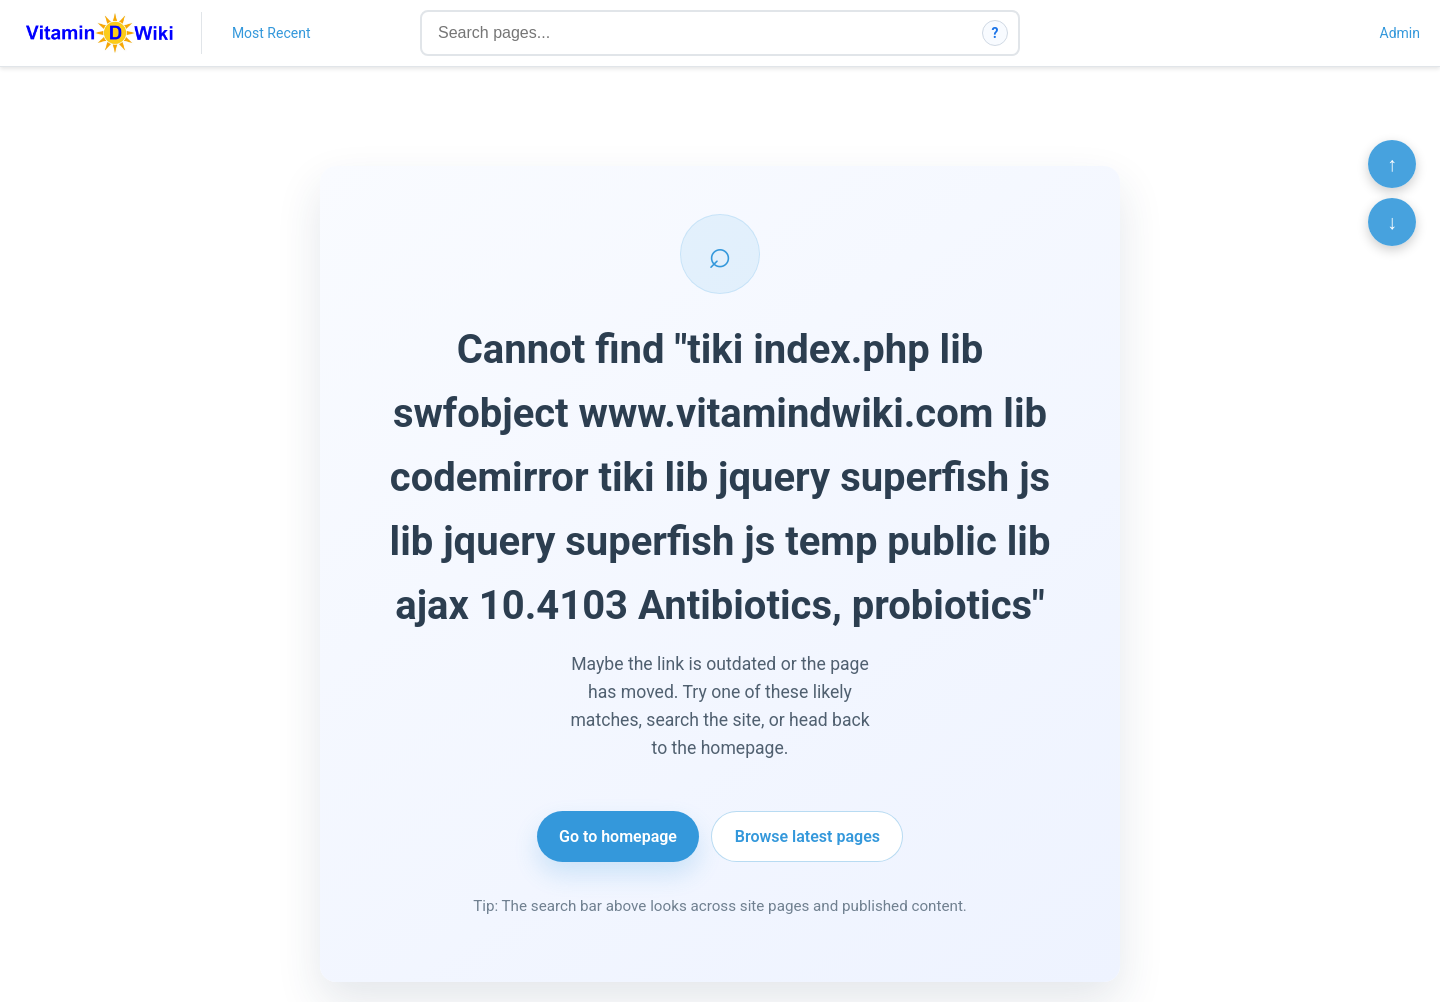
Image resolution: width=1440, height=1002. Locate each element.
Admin (1400, 33)
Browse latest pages (807, 836)
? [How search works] (995, 33)
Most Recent (271, 33)
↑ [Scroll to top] (1392, 164)
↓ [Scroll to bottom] (1392, 222)
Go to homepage (618, 836)
